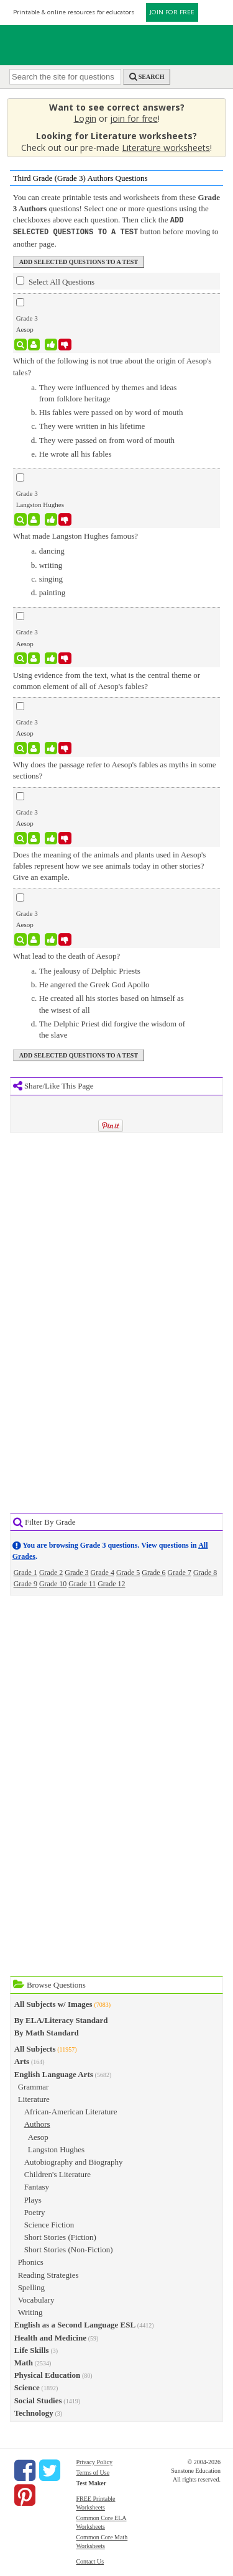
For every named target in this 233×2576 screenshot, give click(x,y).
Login (85, 118)
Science (27, 2386)
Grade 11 (82, 1582)
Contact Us (90, 2560)
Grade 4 (102, 1571)
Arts (22, 2060)
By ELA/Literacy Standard (61, 2019)
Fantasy (36, 2185)
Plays (33, 2198)
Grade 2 (51, 1571)
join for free (134, 118)
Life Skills (31, 2349)
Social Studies (38, 2399)
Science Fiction (49, 2223)
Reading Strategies (48, 2273)
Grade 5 (128, 1571)
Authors (37, 2122)
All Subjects (35, 2047)
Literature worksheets (166, 147)
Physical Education (47, 2373)
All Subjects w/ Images (53, 2002)
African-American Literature (70, 2110)
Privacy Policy (94, 2460)
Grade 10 (52, 1582)
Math (23, 2361)
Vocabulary (36, 2298)
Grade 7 (179, 1571)
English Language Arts (53, 2073)
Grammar (33, 2085)
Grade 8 (205, 1571)
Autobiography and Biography (73, 2160)
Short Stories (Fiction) (60, 2235)
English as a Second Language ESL (74, 2323)
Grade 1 (25, 1571)
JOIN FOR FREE (172, 12)
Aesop (38, 2135)
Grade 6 (153, 1571)
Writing (30, 2311)
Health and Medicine (50, 2336)
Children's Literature (57, 2173)
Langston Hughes (56, 2148)
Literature (34, 2098)
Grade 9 (25, 1582)
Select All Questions (55, 280)
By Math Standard (46, 2031)
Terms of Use (92, 2471)
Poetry (34, 2211)
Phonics (30, 2260)
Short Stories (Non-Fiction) (68, 2248)
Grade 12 (111, 1582)
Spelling (31, 2286)
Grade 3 (76, 1571)
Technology (33, 2411)
